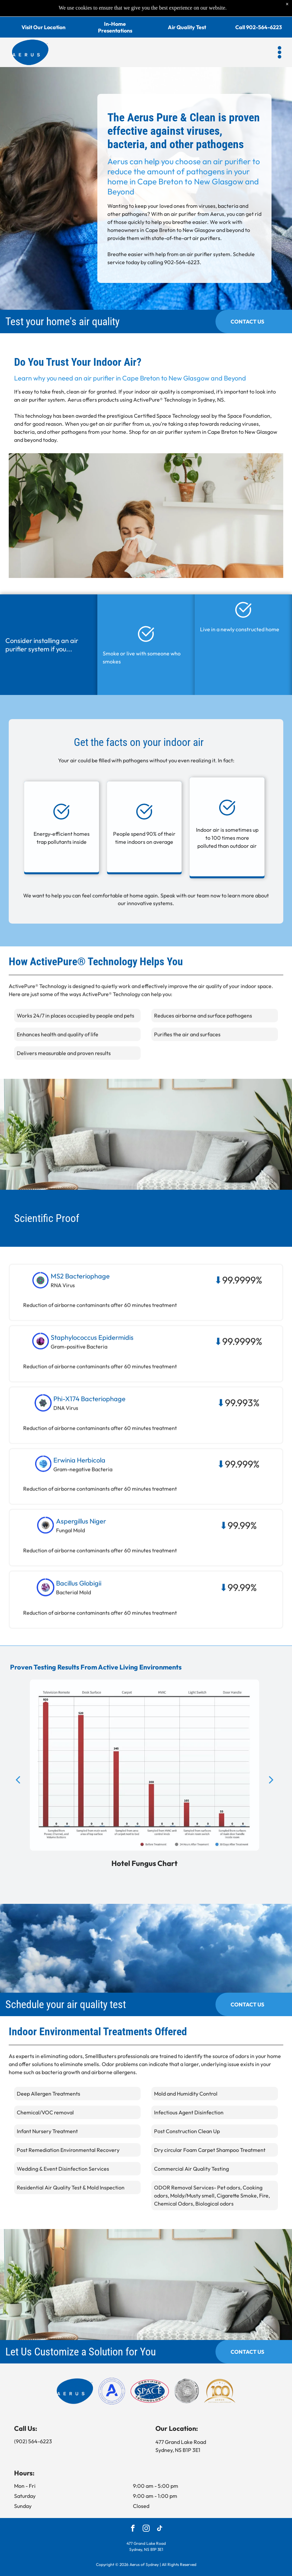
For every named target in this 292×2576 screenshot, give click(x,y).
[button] (279, 35)
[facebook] (133, 2512)
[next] (271, 1795)
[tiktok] (159, 2512)
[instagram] (146, 2512)
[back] (18, 1795)
